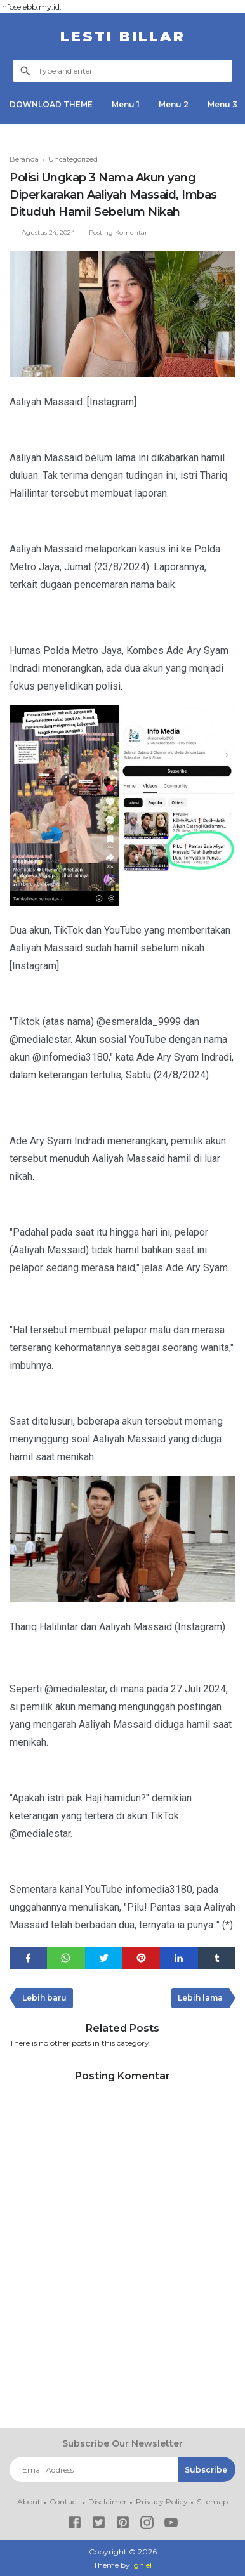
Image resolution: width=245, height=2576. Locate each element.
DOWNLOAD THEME (51, 104)
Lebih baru (44, 1998)
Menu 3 (222, 104)
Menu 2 (174, 104)
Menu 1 (126, 104)
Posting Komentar (118, 232)
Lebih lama (200, 1998)
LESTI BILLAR (122, 36)
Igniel (142, 2565)
